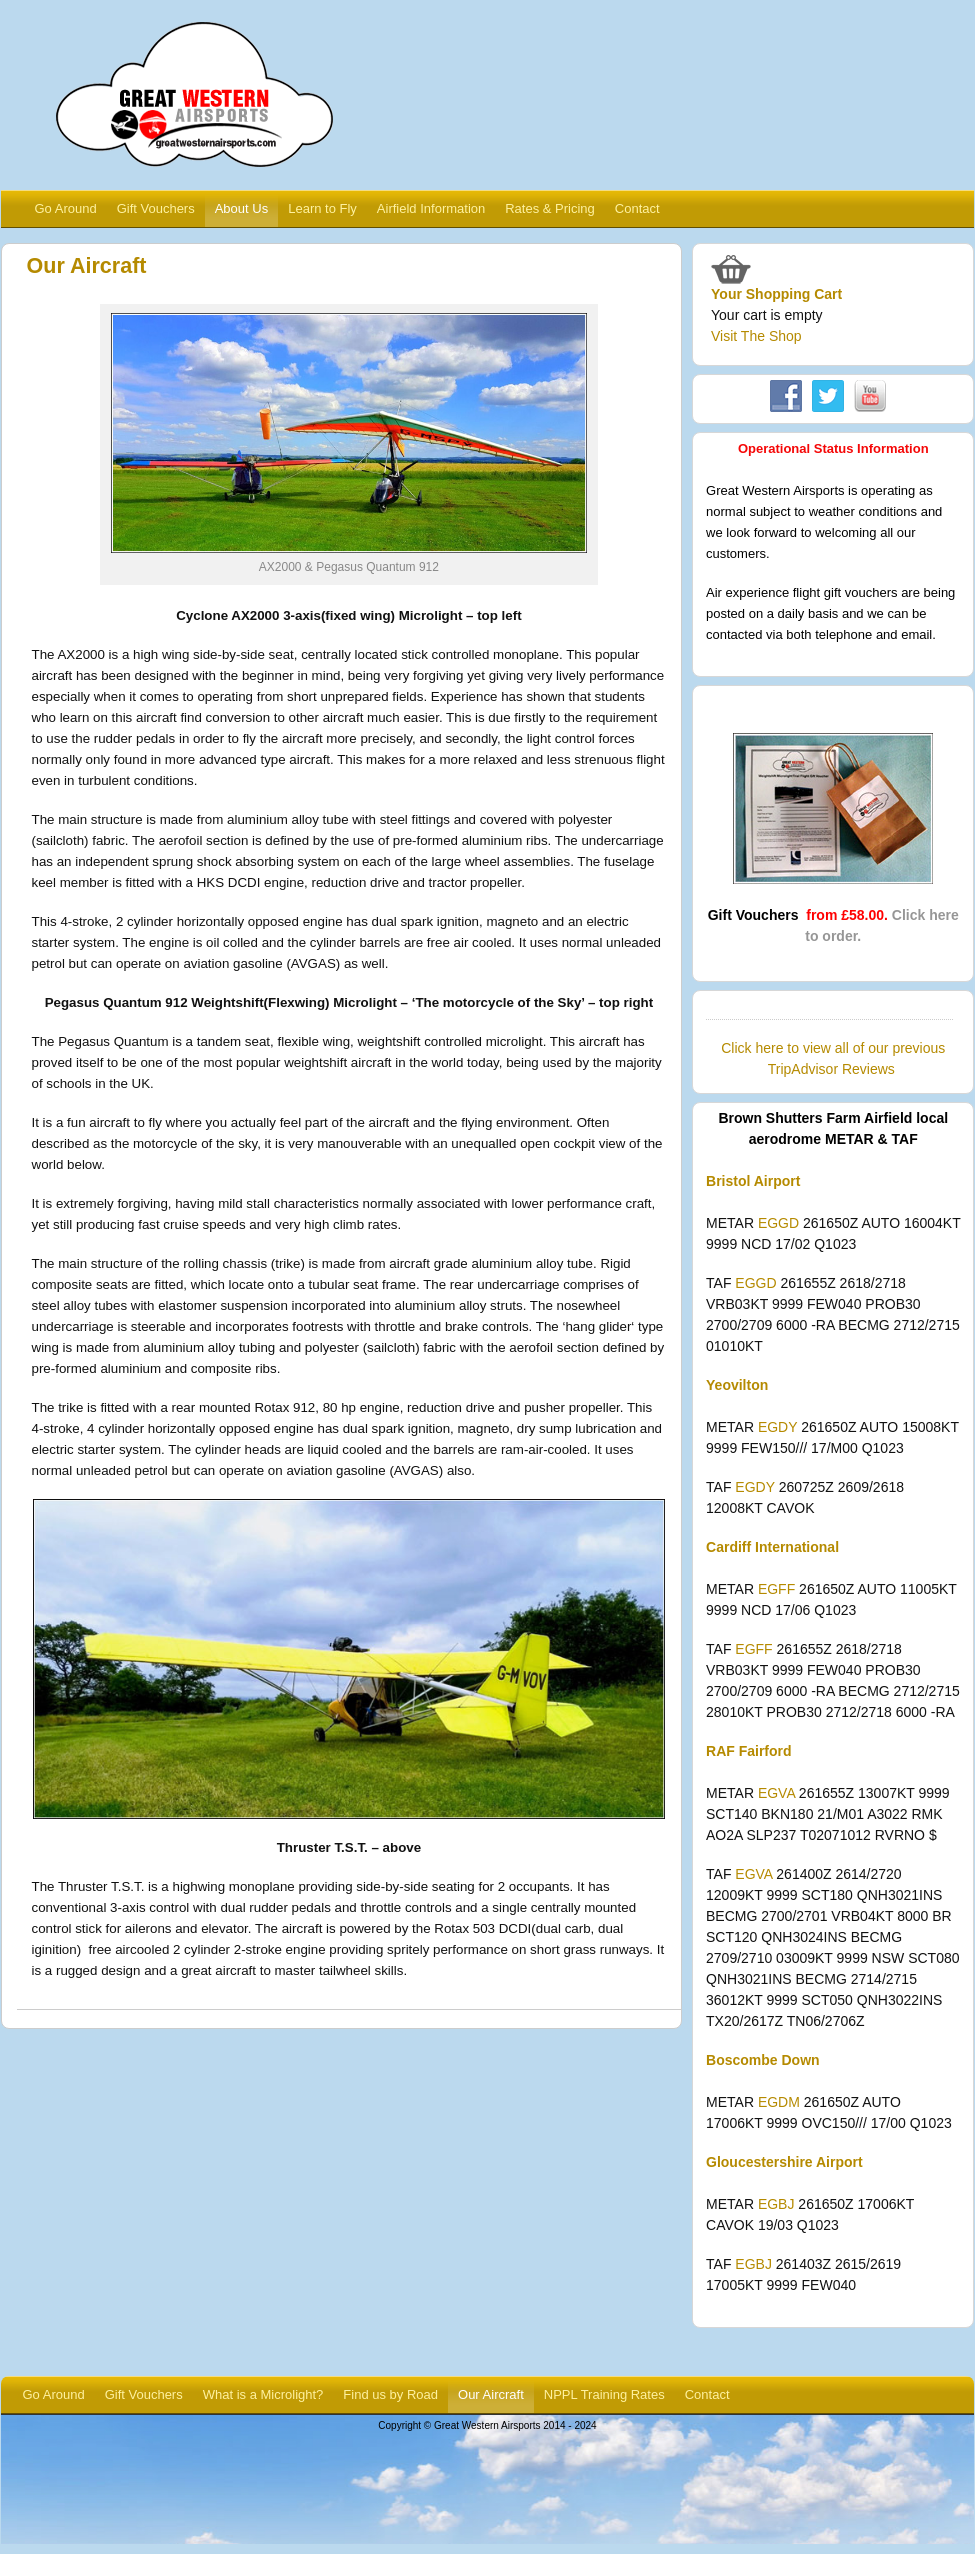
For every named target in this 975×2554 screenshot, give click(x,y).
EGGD (778, 1223)
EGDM (779, 2102)
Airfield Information (431, 208)
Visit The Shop (756, 336)
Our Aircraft (491, 2394)
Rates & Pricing (550, 208)
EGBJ (776, 2204)
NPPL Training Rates (604, 2394)
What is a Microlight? (263, 2394)
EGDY (777, 1427)
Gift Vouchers (156, 208)
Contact (637, 208)
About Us (241, 208)
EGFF (776, 1589)
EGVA (776, 1793)
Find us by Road (390, 2394)
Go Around (66, 208)
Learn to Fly (322, 208)
